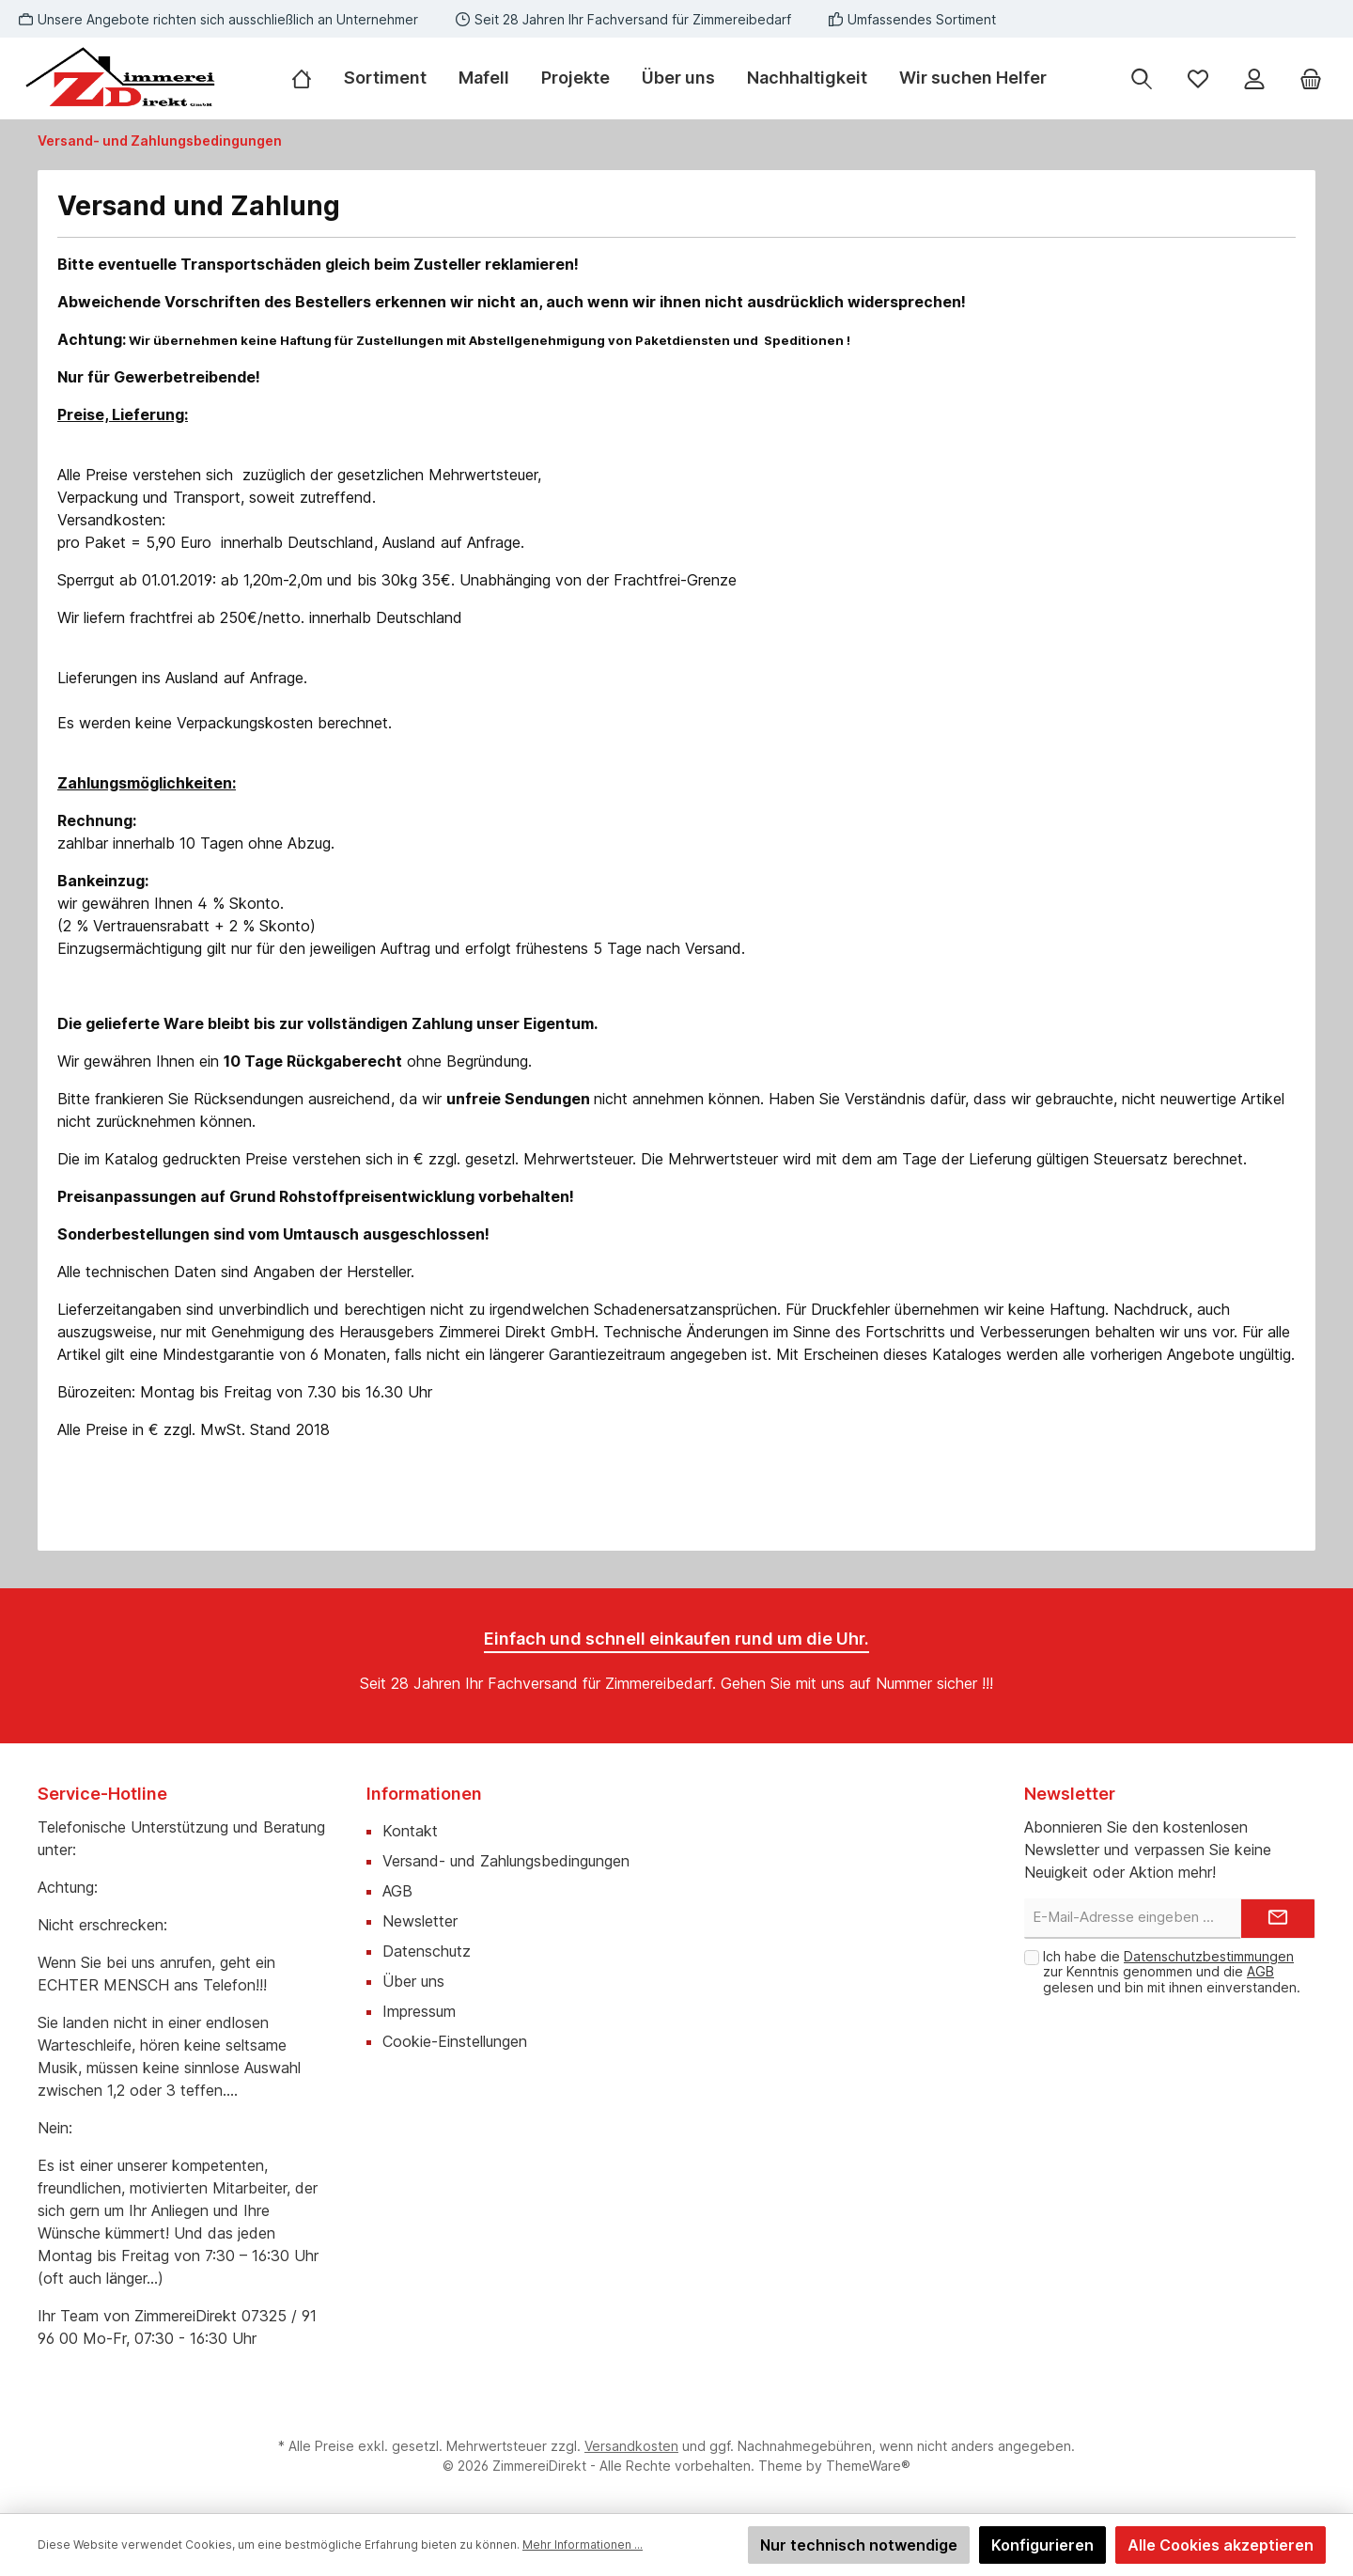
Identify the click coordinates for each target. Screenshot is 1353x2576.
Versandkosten (631, 2446)
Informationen (424, 1793)
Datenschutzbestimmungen (1209, 1956)
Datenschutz (426, 1951)
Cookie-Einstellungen (454, 2041)
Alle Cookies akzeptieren (1221, 2545)
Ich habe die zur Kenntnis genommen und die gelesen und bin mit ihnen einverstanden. (1171, 1972)
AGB (397, 1890)
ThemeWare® (868, 2466)
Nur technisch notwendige (858, 2545)
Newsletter (420, 1921)
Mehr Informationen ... (582, 2544)
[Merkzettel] (1197, 78)
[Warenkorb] (1310, 78)
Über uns (413, 1981)
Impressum (419, 2011)
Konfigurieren (1042, 2545)
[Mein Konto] (1254, 78)
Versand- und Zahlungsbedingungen (506, 1860)
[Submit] (1277, 1918)
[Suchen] (1141, 78)
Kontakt (410, 1830)
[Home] (309, 78)
